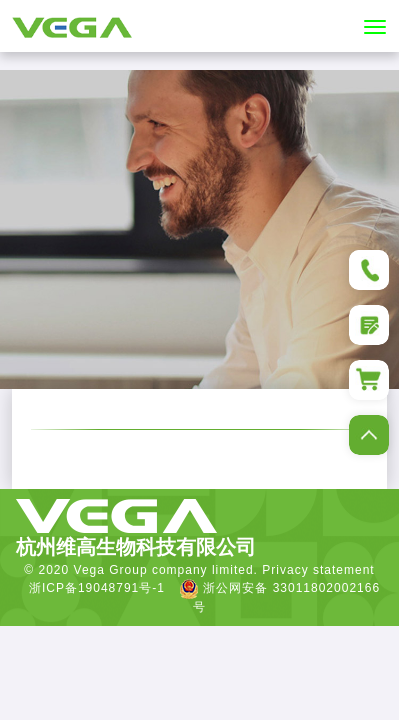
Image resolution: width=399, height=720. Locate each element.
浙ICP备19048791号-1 (97, 588)
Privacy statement (318, 570)
